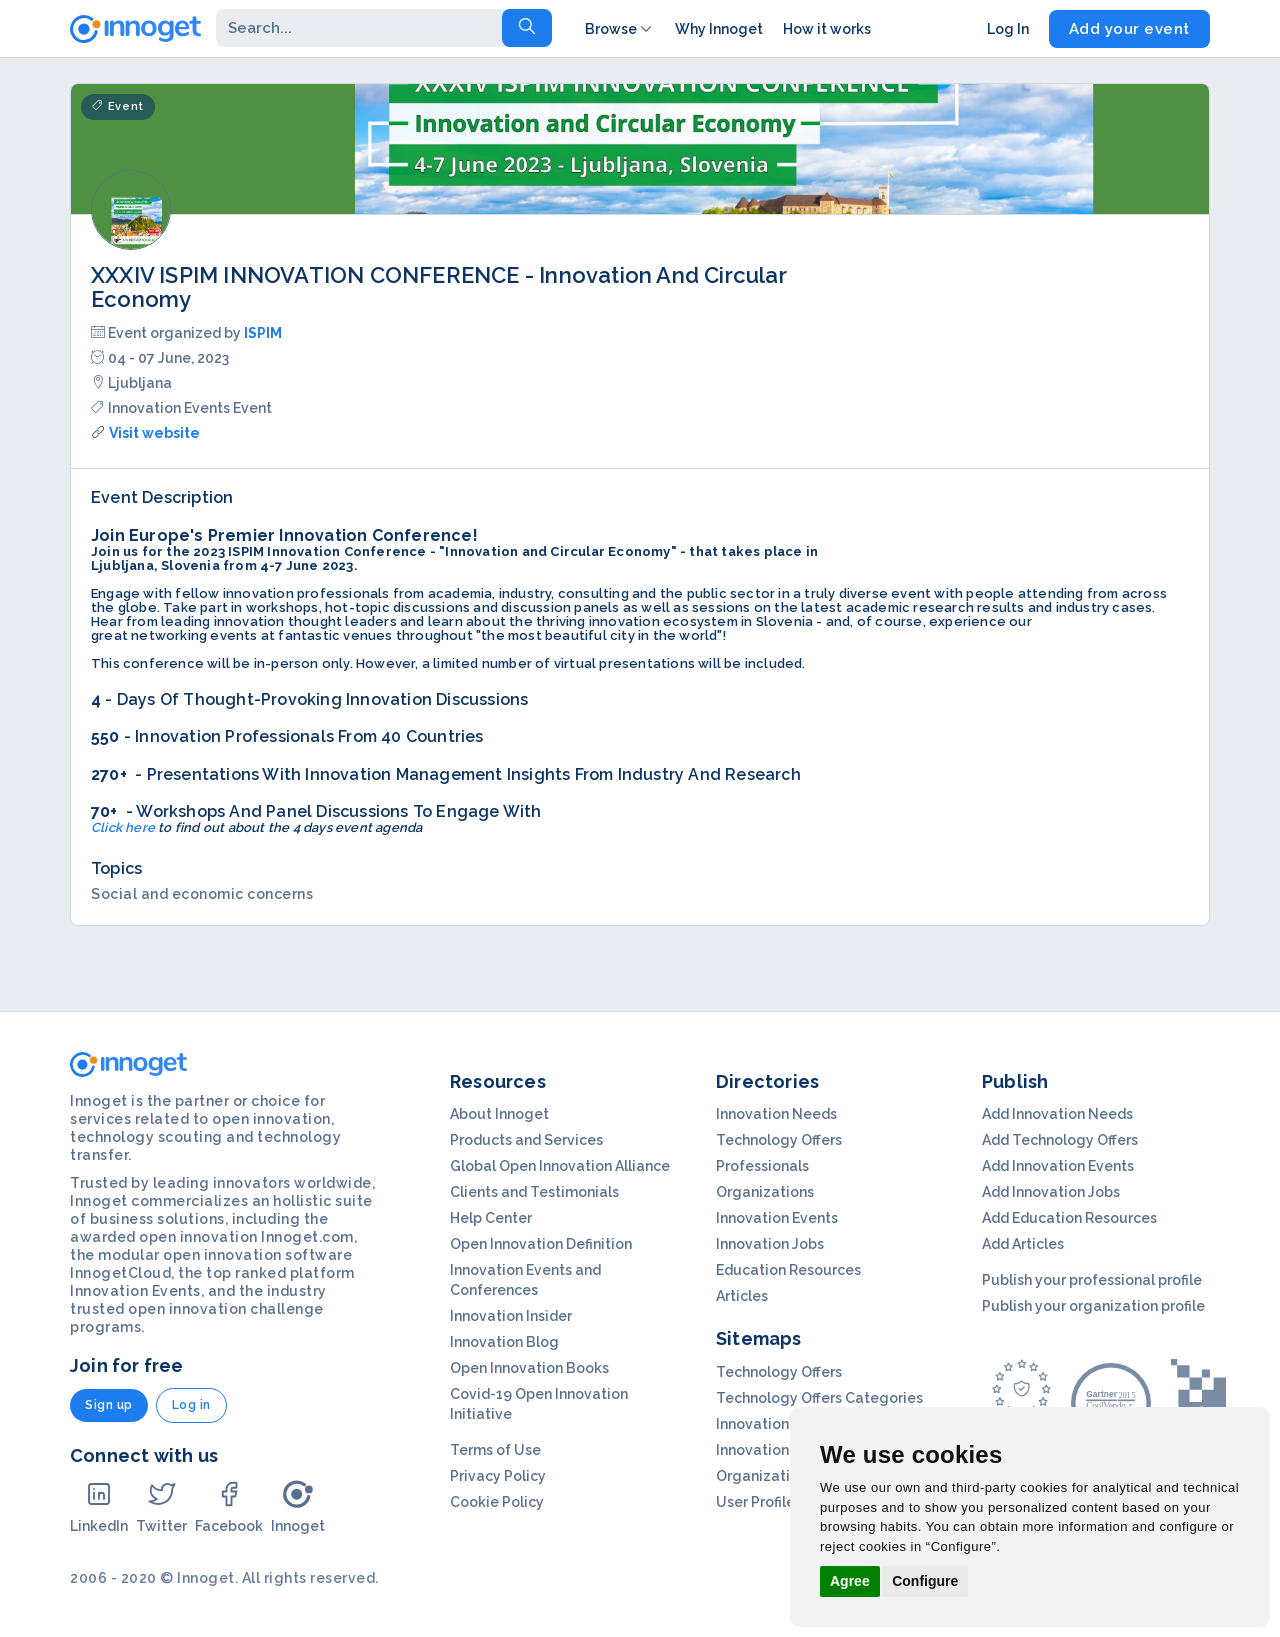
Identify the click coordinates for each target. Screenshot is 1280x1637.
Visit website (154, 433)
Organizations (765, 1192)
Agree (850, 1581)
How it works (827, 29)
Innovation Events (777, 1218)
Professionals (762, 1166)
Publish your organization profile (1093, 1306)
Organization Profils (784, 1476)
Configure (925, 1581)
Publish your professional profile (1092, 1280)
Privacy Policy (498, 1476)
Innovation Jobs (770, 1244)
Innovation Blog (504, 1342)
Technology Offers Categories (819, 1398)
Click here (123, 827)
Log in (191, 1405)
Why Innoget (719, 29)
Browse (620, 29)
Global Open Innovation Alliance (560, 1166)
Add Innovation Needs (1057, 1114)
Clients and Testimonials (534, 1192)
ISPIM (263, 333)
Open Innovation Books (529, 1368)
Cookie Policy (497, 1502)
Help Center (491, 1218)
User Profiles (759, 1502)
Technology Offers (779, 1140)
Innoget (298, 1506)
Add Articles (1023, 1244)
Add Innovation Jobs (1051, 1192)
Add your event (1129, 29)
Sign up (109, 1405)
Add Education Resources (1069, 1218)
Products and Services (526, 1140)
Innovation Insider (511, 1316)
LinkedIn (99, 1506)
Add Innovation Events (1058, 1166)
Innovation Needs (776, 1114)
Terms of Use (495, 1450)
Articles (742, 1296)
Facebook (229, 1506)
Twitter (161, 1506)
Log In (1008, 29)
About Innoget (499, 1114)
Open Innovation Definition (541, 1244)
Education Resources (788, 1270)
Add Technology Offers (1060, 1140)
